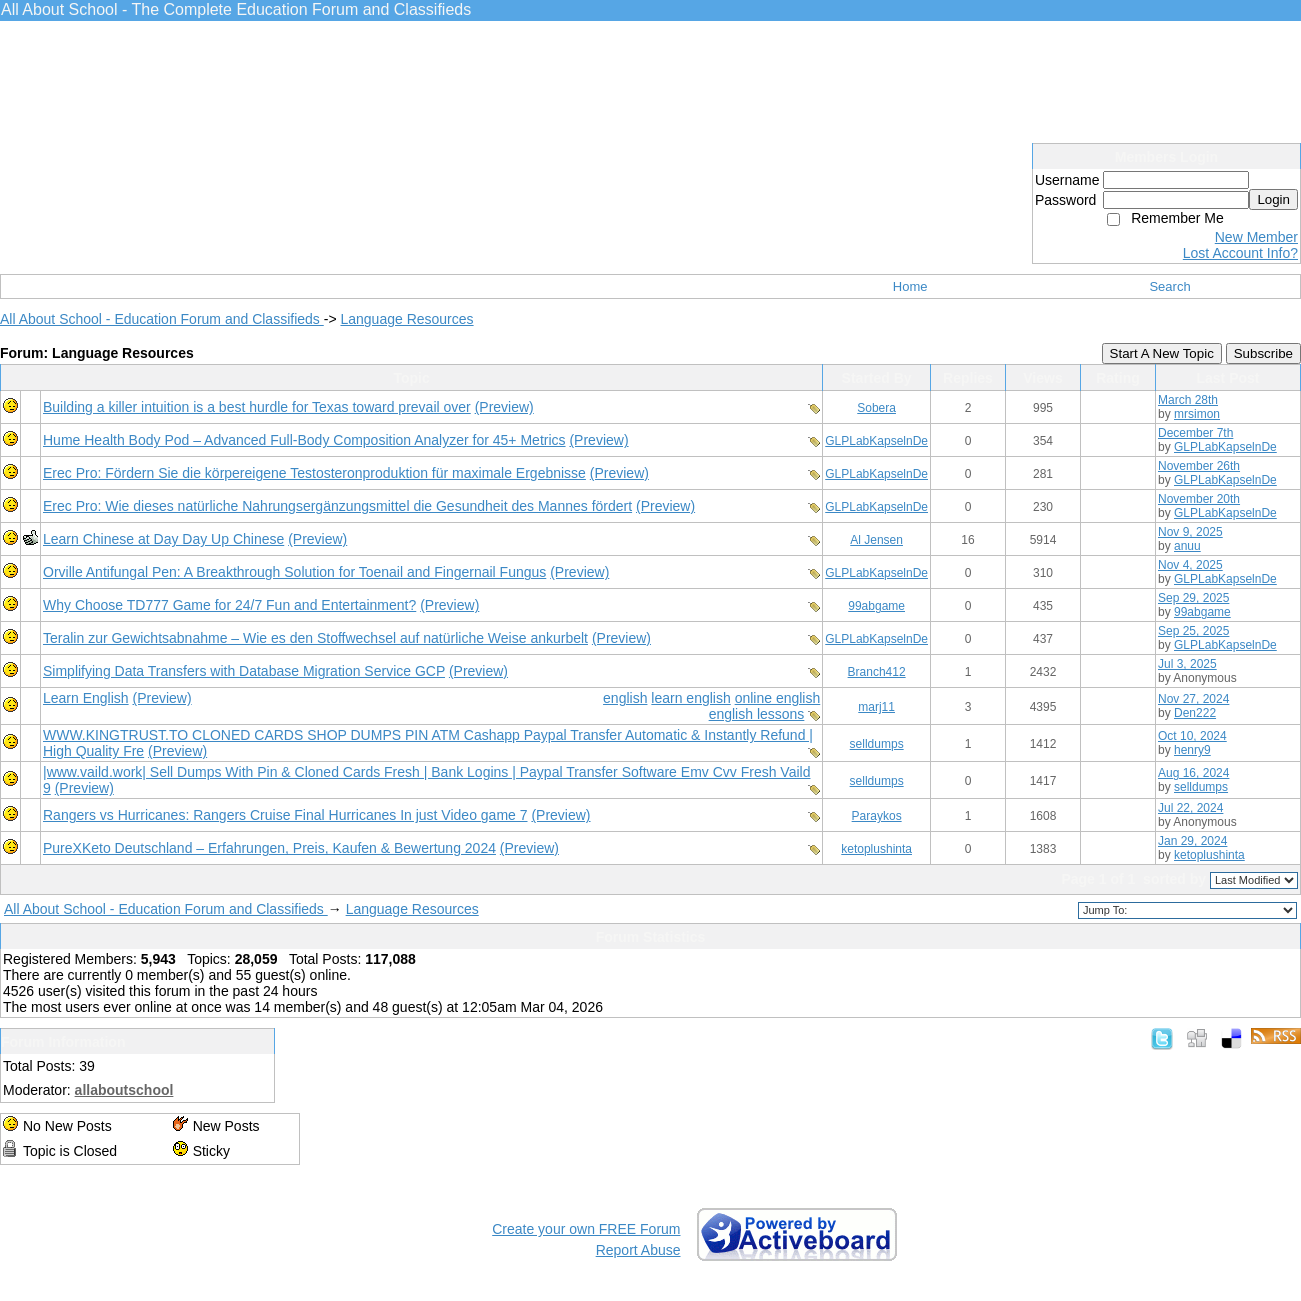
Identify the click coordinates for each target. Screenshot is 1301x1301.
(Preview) (504, 407)
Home (910, 286)
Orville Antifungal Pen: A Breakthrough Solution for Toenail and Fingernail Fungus (294, 572)
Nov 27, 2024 (1193, 699)
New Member (1256, 237)
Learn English (86, 698)
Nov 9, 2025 (1190, 532)
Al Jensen (876, 540)
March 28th (1188, 400)
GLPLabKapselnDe (876, 441)
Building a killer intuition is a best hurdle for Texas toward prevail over (257, 407)
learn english (690, 698)
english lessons (757, 714)
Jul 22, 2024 (1190, 808)
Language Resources (406, 319)
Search (1169, 286)
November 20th (1199, 499)
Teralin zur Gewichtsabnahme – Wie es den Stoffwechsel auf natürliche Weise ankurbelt (315, 638)
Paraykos (877, 816)
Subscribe (1263, 353)
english (625, 698)
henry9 (1192, 750)
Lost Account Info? (1240, 253)
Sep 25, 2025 (1193, 631)
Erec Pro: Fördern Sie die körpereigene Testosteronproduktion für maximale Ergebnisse (314, 473)
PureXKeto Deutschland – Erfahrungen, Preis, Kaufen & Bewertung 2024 (269, 848)
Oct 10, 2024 (1192, 736)
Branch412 (877, 672)
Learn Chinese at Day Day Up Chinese (163, 539)
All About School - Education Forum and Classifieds (162, 319)
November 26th (1199, 466)
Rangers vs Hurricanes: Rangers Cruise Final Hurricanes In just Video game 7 (285, 815)
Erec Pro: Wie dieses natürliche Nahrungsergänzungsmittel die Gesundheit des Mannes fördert (337, 506)
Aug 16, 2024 (1193, 773)
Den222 (1195, 713)
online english (778, 698)
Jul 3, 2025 (1187, 664)
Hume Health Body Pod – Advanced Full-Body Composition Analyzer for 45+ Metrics (304, 440)
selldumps (877, 744)
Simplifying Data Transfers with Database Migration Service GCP (244, 671)
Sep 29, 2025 (1193, 598)
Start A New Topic (1162, 353)
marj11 (876, 707)
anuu (1187, 546)
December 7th (1195, 433)
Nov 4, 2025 (1190, 565)
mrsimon (1197, 414)
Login (1273, 199)
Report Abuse (638, 1250)
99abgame (876, 606)
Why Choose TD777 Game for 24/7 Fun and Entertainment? (229, 605)
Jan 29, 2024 (1192, 841)
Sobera (876, 408)
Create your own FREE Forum (586, 1229)
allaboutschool (124, 1090)
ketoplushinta (876, 849)
